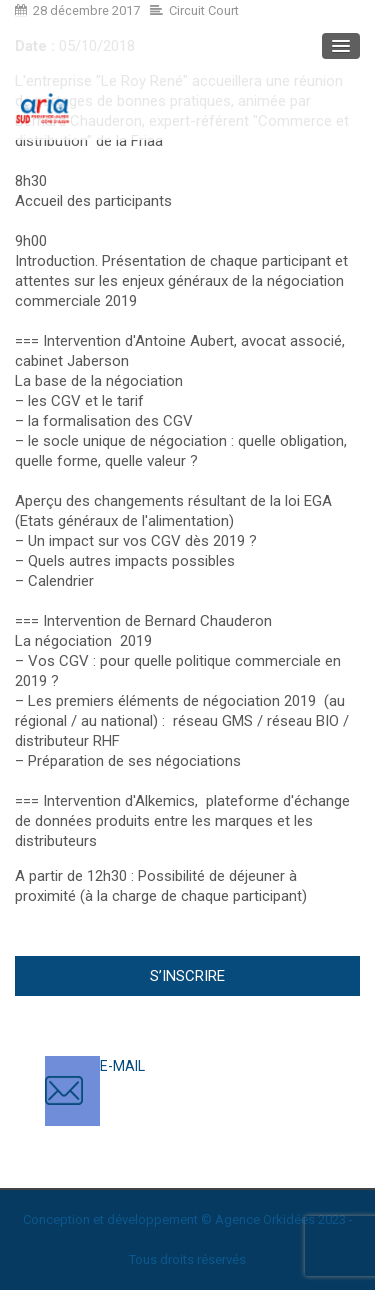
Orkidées (289, 1219)
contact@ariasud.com (169, 1086)
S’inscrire (187, 976)
